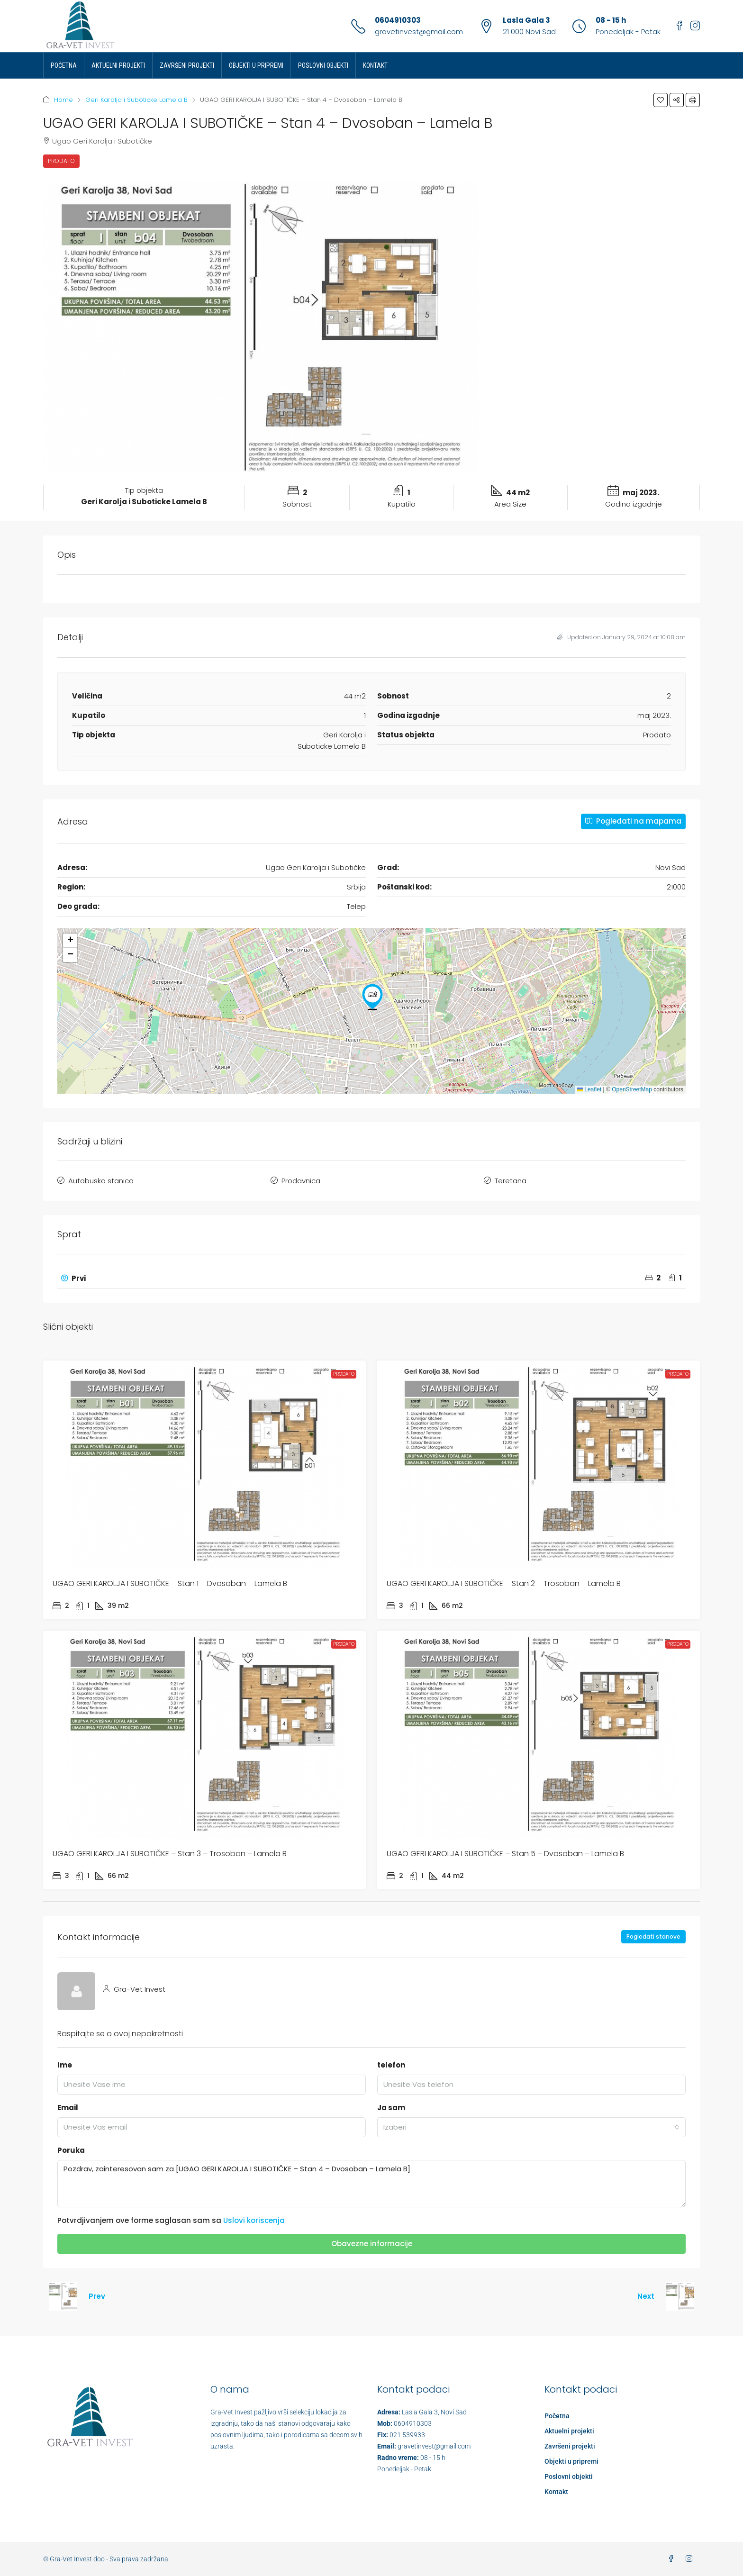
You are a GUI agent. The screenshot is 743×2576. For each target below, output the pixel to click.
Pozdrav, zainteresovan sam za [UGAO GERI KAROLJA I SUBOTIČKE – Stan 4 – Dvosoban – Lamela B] (371, 2183)
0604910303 (398, 20)
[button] (660, 100)
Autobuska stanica (101, 1181)
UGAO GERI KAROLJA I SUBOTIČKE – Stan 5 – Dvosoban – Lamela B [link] (505, 1853)
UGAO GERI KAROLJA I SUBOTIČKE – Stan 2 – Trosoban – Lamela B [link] (504, 1583)
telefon (391, 2065)
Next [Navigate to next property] (645, 2296)
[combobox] (531, 2127)
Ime (64, 2065)
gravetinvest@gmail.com (419, 31)
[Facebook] (673, 2559)
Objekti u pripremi (256, 65)
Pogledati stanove (653, 1936)
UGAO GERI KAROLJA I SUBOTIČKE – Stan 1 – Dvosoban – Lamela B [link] (170, 1583)
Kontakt (375, 65)
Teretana (510, 1181)
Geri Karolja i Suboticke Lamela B (136, 99)
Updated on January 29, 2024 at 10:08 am (621, 637)
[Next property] (680, 2296)
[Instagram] (691, 2559)
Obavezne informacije (371, 2244)
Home (63, 99)
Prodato (61, 161)
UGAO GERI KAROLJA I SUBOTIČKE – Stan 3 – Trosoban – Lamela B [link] (170, 1853)
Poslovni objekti (323, 65)
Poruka (71, 2150)
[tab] (371, 1278)
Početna (64, 65)
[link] (204, 1464)
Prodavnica (300, 1181)
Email (67, 2108)
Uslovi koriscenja (254, 2220)
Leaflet (589, 1089)
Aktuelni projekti (118, 65)
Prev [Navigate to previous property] (97, 2296)
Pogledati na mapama (633, 821)
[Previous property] (63, 2296)
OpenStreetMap (632, 1089)
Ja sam (391, 2108)
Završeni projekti (187, 65)
